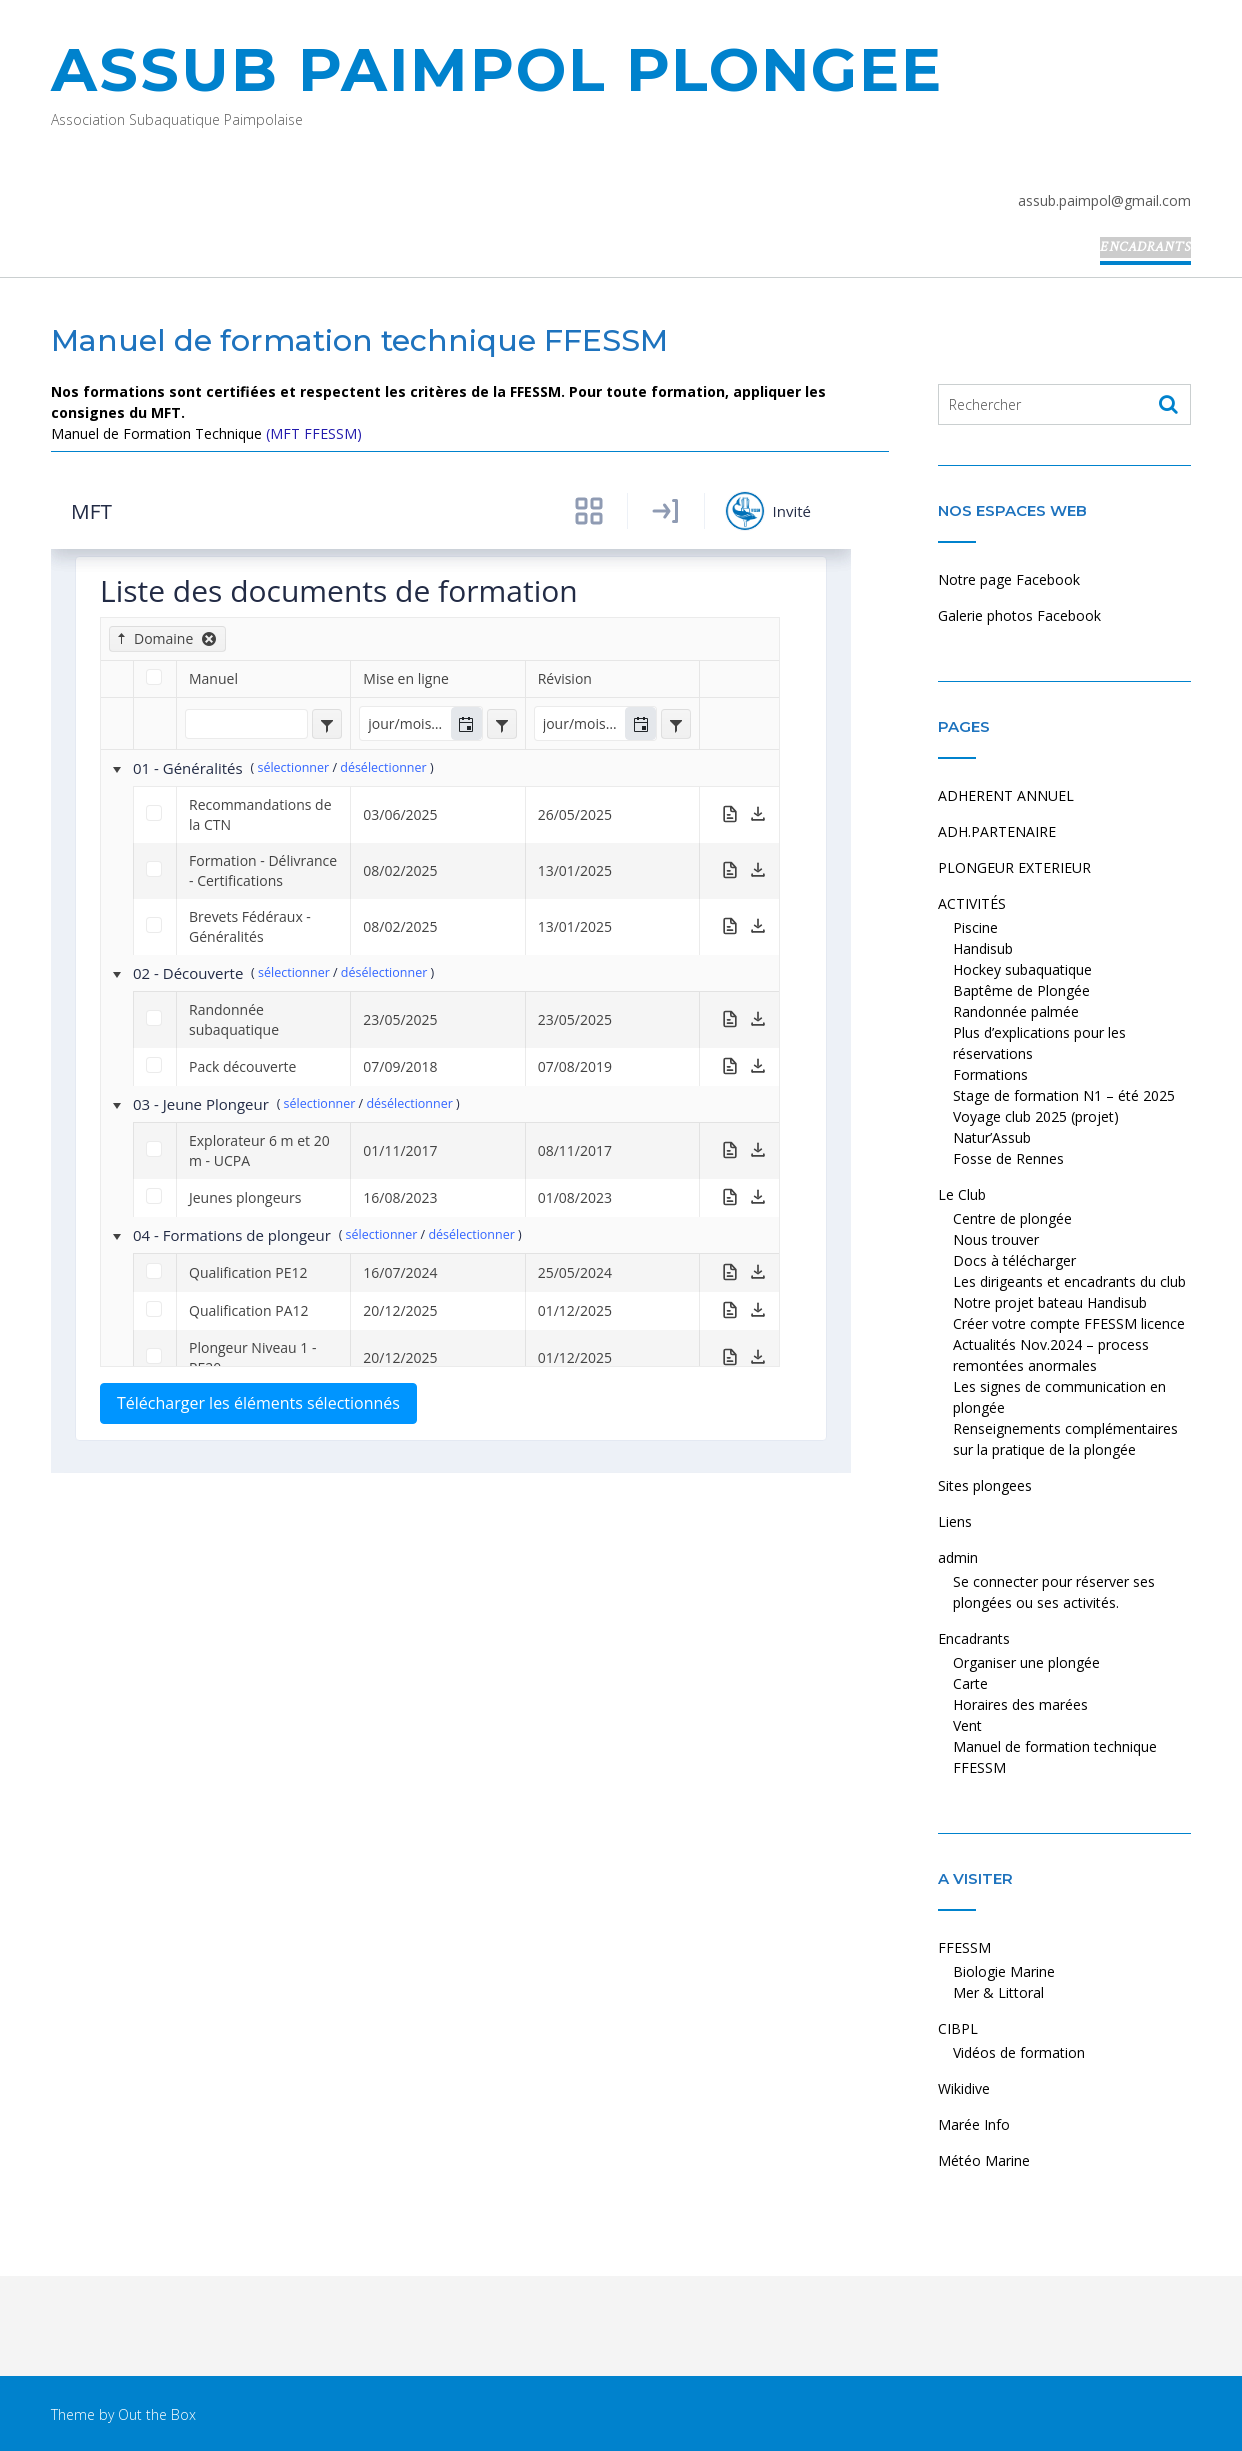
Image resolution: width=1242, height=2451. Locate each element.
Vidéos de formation (1019, 2052)
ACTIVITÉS (718, 247)
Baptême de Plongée (1021, 990)
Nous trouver (996, 1239)
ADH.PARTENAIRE (433, 247)
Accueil (173, 247)
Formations (990, 1074)
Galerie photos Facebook (1019, 615)
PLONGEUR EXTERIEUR (586, 247)
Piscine (975, 927)
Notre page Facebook (1009, 579)
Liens (998, 247)
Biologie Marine (1004, 1971)
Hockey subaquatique (1022, 969)
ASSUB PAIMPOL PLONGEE (497, 69)
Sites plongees (905, 247)
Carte (970, 1683)
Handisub (983, 948)
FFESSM (964, 1947)
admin (1059, 247)
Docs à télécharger (1014, 1260)
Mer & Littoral (998, 1992)
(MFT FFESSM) (314, 433)
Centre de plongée (1012, 1218)
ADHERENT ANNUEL (289, 247)
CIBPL (958, 2028)
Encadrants (1145, 247)
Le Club (802, 247)
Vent (967, 1725)
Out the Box (157, 2414)
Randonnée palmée (1016, 1011)
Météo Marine (984, 2160)
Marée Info (974, 2124)
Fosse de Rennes (1008, 1158)
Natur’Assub (992, 1137)
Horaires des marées (1020, 1704)
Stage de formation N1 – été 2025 (1064, 1095)
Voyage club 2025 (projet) (1036, 1116)
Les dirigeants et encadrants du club (1069, 1281)
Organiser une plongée (1026, 1662)
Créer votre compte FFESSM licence (1069, 1323)
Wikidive (964, 2088)
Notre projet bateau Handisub (1050, 1302)
